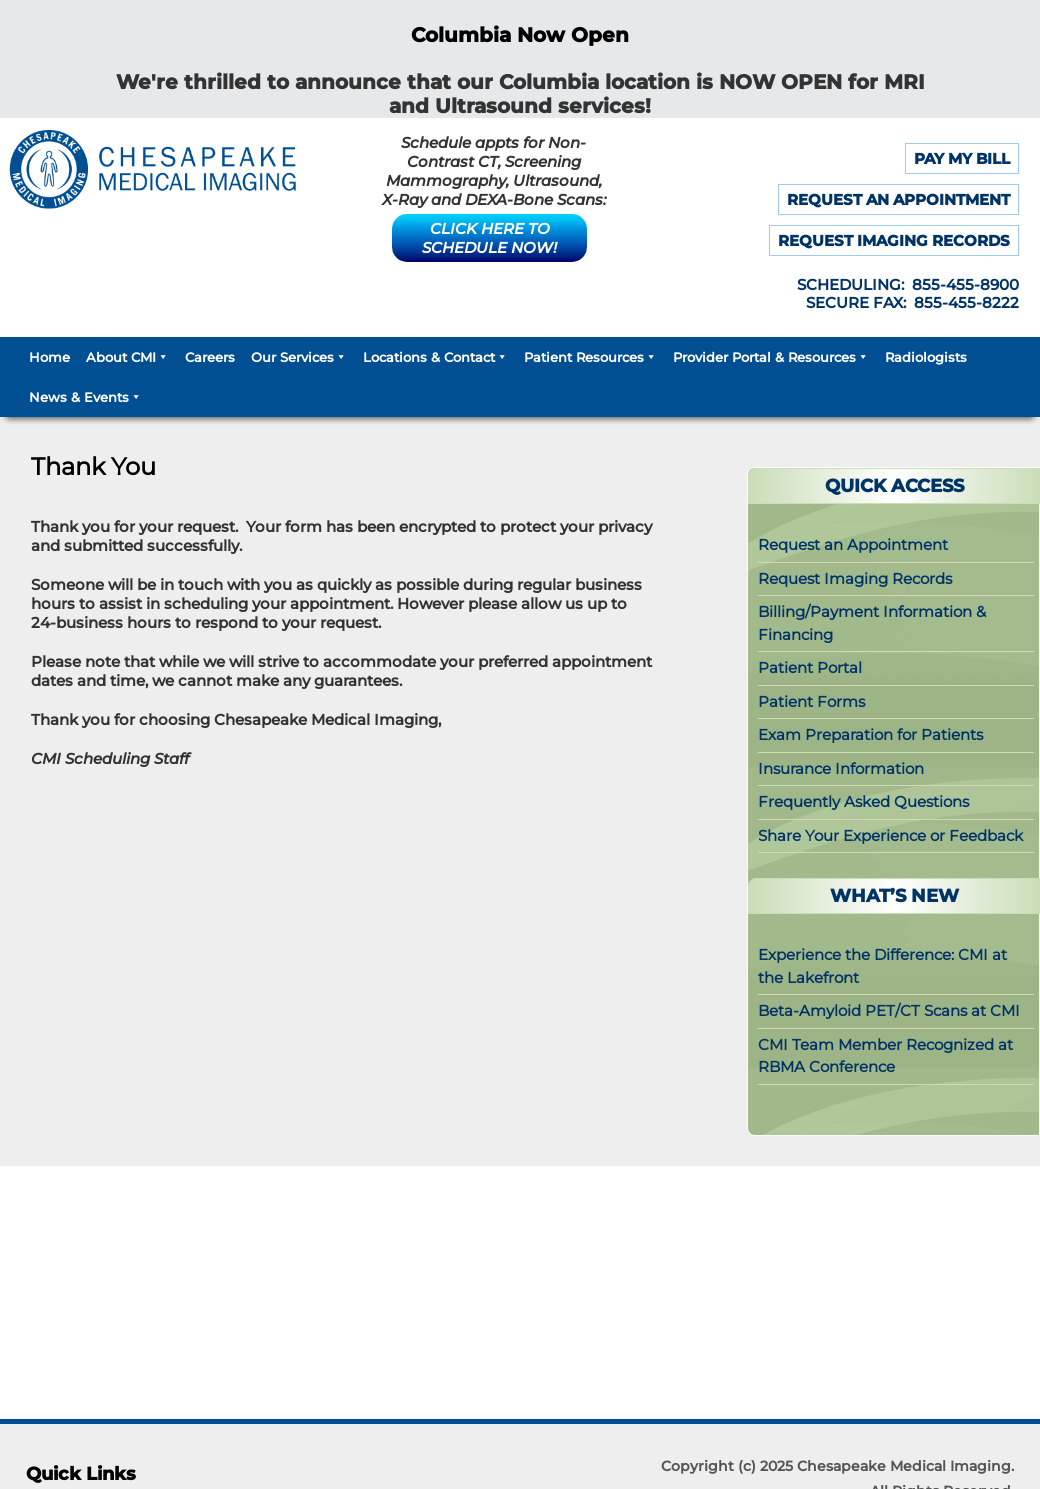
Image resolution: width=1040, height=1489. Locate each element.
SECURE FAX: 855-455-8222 (912, 302)
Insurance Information (841, 768)
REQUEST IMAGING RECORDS (894, 240)
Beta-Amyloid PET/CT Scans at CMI (889, 1010)
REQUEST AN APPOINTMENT (898, 199)
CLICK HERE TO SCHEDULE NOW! (489, 238)
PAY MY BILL (962, 158)
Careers (210, 357)
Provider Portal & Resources (771, 357)
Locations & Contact (435, 357)
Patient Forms (811, 701)
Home (49, 357)
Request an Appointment (853, 544)
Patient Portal (810, 667)
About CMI (127, 357)
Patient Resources (590, 357)
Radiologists (926, 357)
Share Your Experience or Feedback (890, 835)
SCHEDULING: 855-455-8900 (908, 284)
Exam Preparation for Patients (870, 734)
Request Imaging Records (855, 578)
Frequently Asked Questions (863, 801)
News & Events (85, 397)
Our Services (299, 357)
